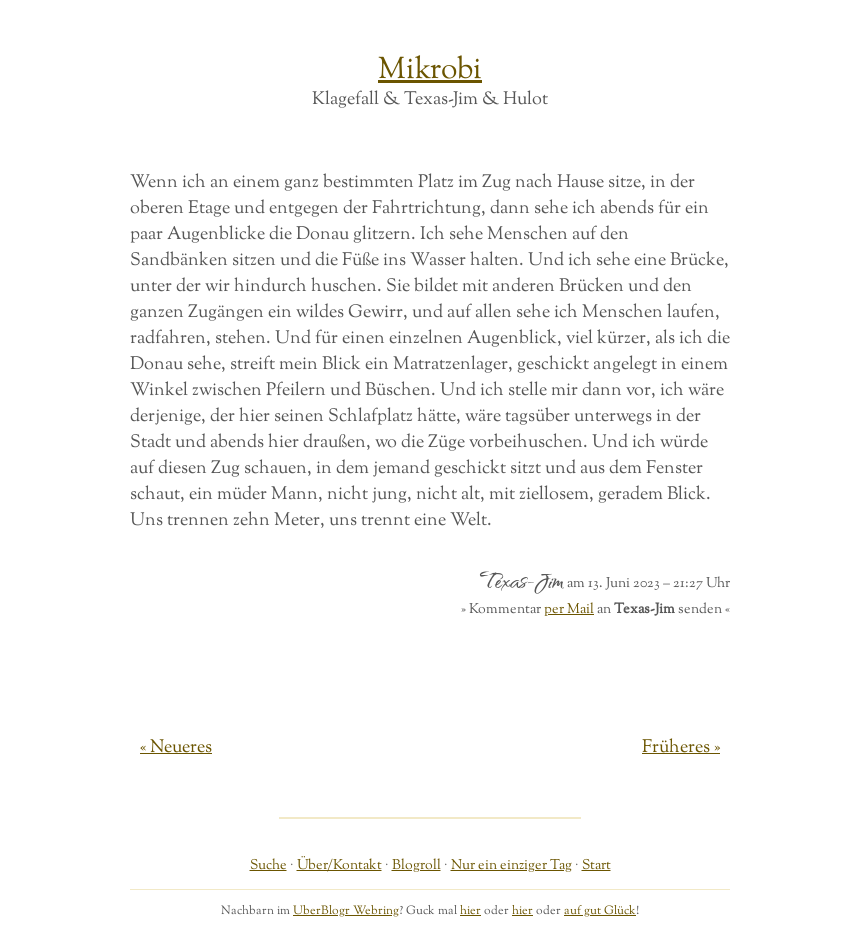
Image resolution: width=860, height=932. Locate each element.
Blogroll (416, 865)
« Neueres (176, 748)
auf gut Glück (600, 911)
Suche (268, 865)
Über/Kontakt (339, 865)
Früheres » (681, 748)
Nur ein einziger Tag (511, 865)
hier (470, 911)
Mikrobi (430, 70)
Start (596, 865)
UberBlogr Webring (346, 911)
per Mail (569, 609)
